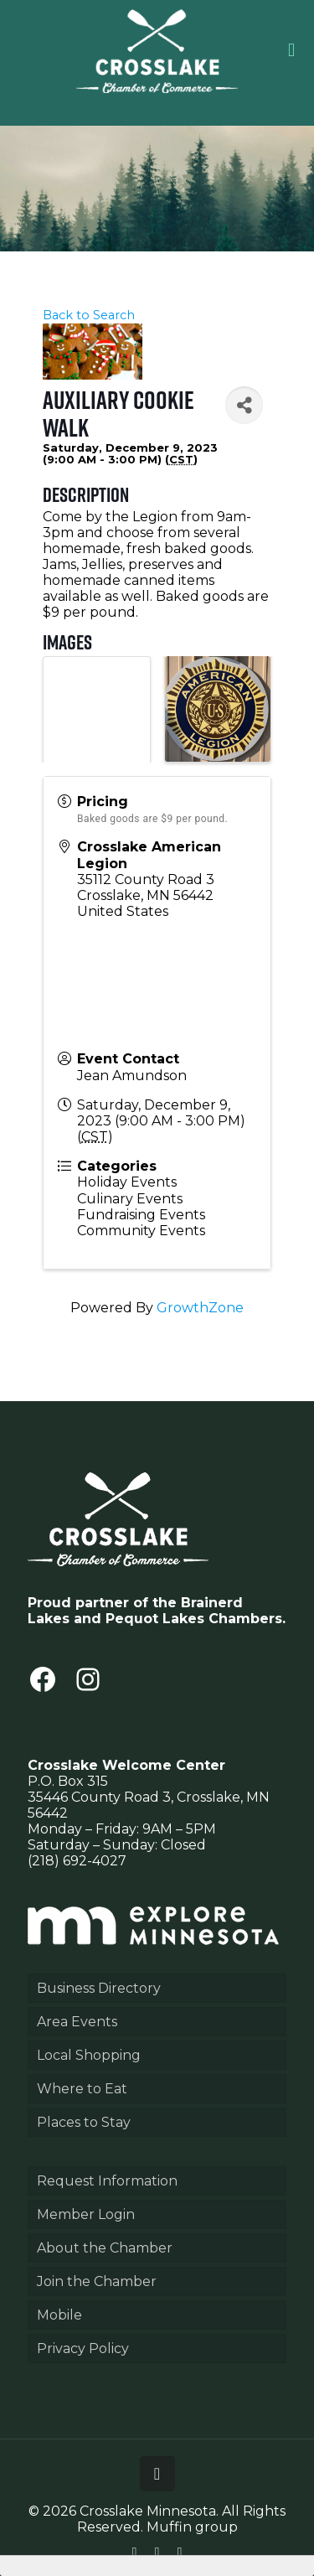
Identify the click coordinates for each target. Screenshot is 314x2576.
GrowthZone (200, 1308)
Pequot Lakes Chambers (194, 1619)
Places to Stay (84, 2122)
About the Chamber (104, 2248)
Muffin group (192, 2527)
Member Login (86, 2214)
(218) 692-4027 (77, 1861)
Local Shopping (89, 2055)
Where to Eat (82, 2089)
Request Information (107, 2181)
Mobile (59, 2315)
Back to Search (89, 315)
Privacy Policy (83, 2348)
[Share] (244, 405)
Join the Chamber (97, 2281)
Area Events (77, 2022)
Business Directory (99, 1988)
